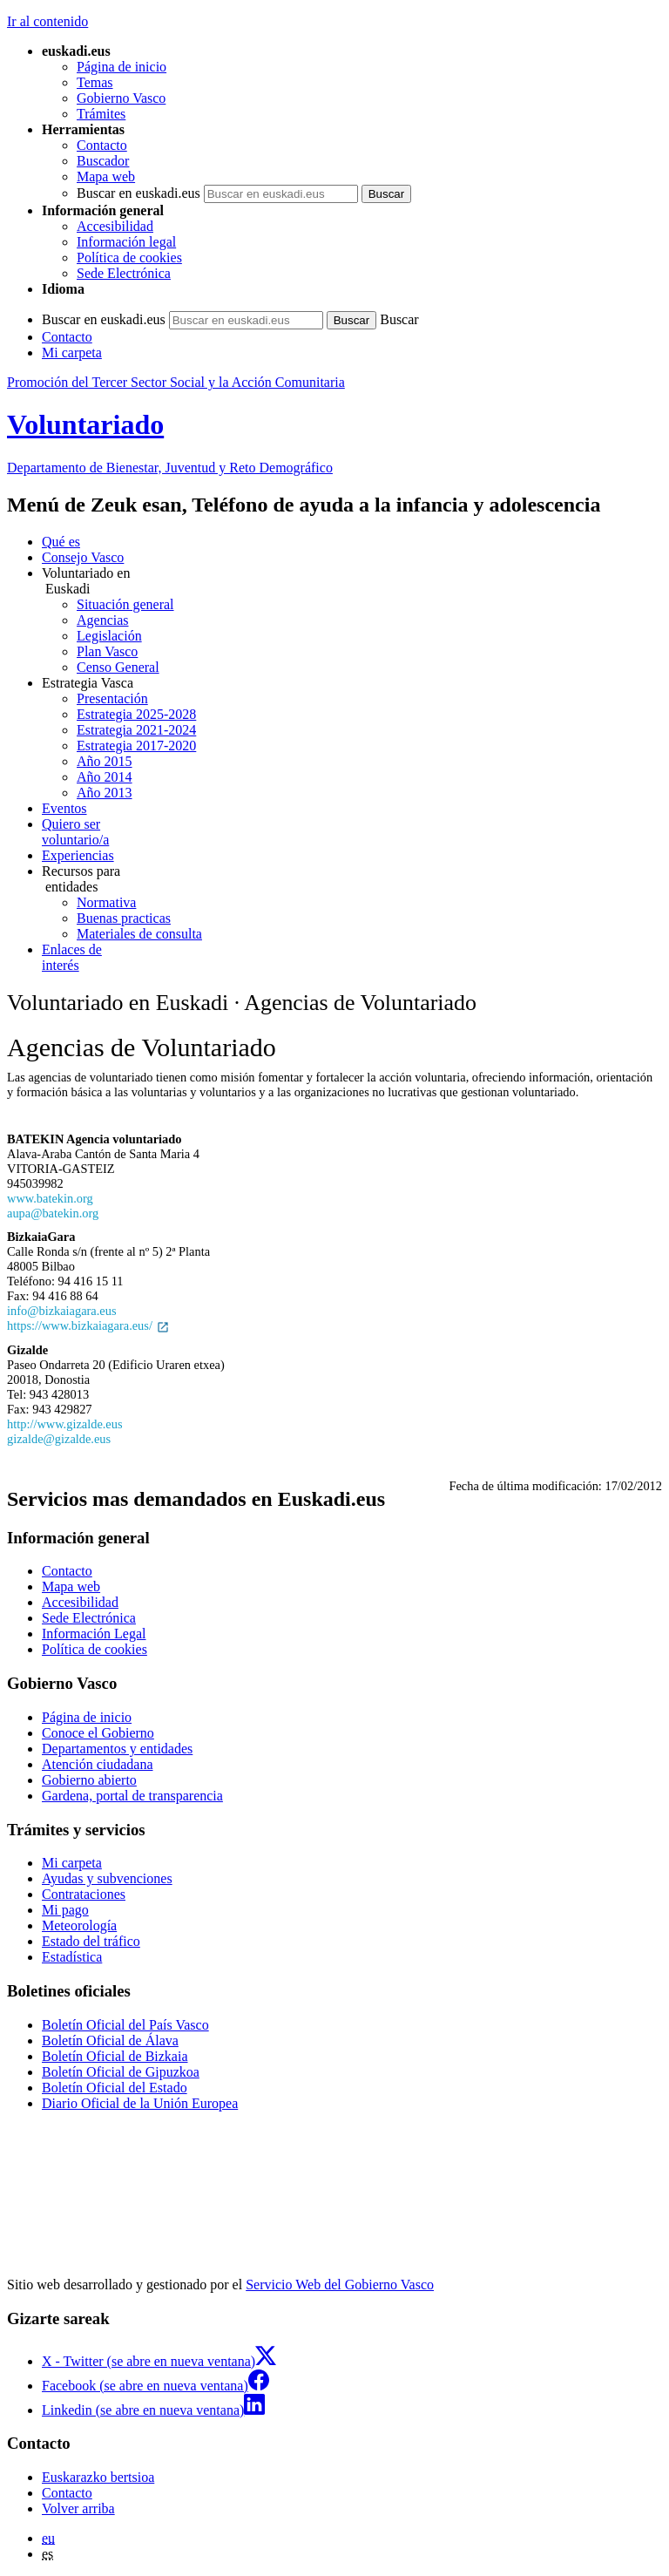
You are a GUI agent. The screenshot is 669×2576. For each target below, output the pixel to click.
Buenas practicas (124, 918)
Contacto (102, 145)
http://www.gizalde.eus (65, 1424)
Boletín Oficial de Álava (110, 2040)
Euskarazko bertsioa (98, 2477)
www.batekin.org (50, 1198)
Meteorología (79, 1925)
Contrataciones (83, 1894)
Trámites (101, 113)
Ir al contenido (47, 21)
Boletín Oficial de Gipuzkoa (120, 2071)
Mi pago (65, 1909)
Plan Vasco (107, 651)
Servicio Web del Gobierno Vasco (340, 2284)
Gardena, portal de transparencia (132, 1795)
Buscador (103, 160)
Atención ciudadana (97, 1764)
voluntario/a (352, 832)
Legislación (109, 635)
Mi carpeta (72, 352)
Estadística (72, 1956)
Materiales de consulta (139, 933)
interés (352, 957)
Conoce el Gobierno (98, 1732)
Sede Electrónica (124, 273)
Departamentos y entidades (117, 1748)
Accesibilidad (115, 226)
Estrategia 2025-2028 (136, 714)
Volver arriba (78, 2508)
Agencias (103, 620)
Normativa (106, 902)
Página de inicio (121, 66)
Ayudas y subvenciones (107, 1878)
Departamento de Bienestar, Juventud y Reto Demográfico (170, 467)
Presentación (112, 698)
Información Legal (94, 1633)
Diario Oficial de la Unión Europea (140, 2103)
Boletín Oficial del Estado (114, 2087)
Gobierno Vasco (121, 98)
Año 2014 (104, 776)
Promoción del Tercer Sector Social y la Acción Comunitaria (176, 382)
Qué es (61, 541)
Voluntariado (85, 424)
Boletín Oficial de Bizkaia (115, 2056)
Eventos (64, 808)
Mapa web (106, 176)
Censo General (118, 667)
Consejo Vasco (83, 557)
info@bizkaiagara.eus (62, 1311)
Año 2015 (104, 761)
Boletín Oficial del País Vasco (125, 2024)
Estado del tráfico (91, 1941)
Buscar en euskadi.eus (138, 193)
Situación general (125, 604)
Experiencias (78, 855)
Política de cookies (129, 257)
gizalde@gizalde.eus (59, 1439)
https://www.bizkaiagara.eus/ (88, 1325)
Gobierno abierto (89, 1780)
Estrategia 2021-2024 (136, 729)
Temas (95, 82)
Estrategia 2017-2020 (136, 745)
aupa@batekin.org (52, 1213)
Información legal (126, 241)
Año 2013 (104, 792)
